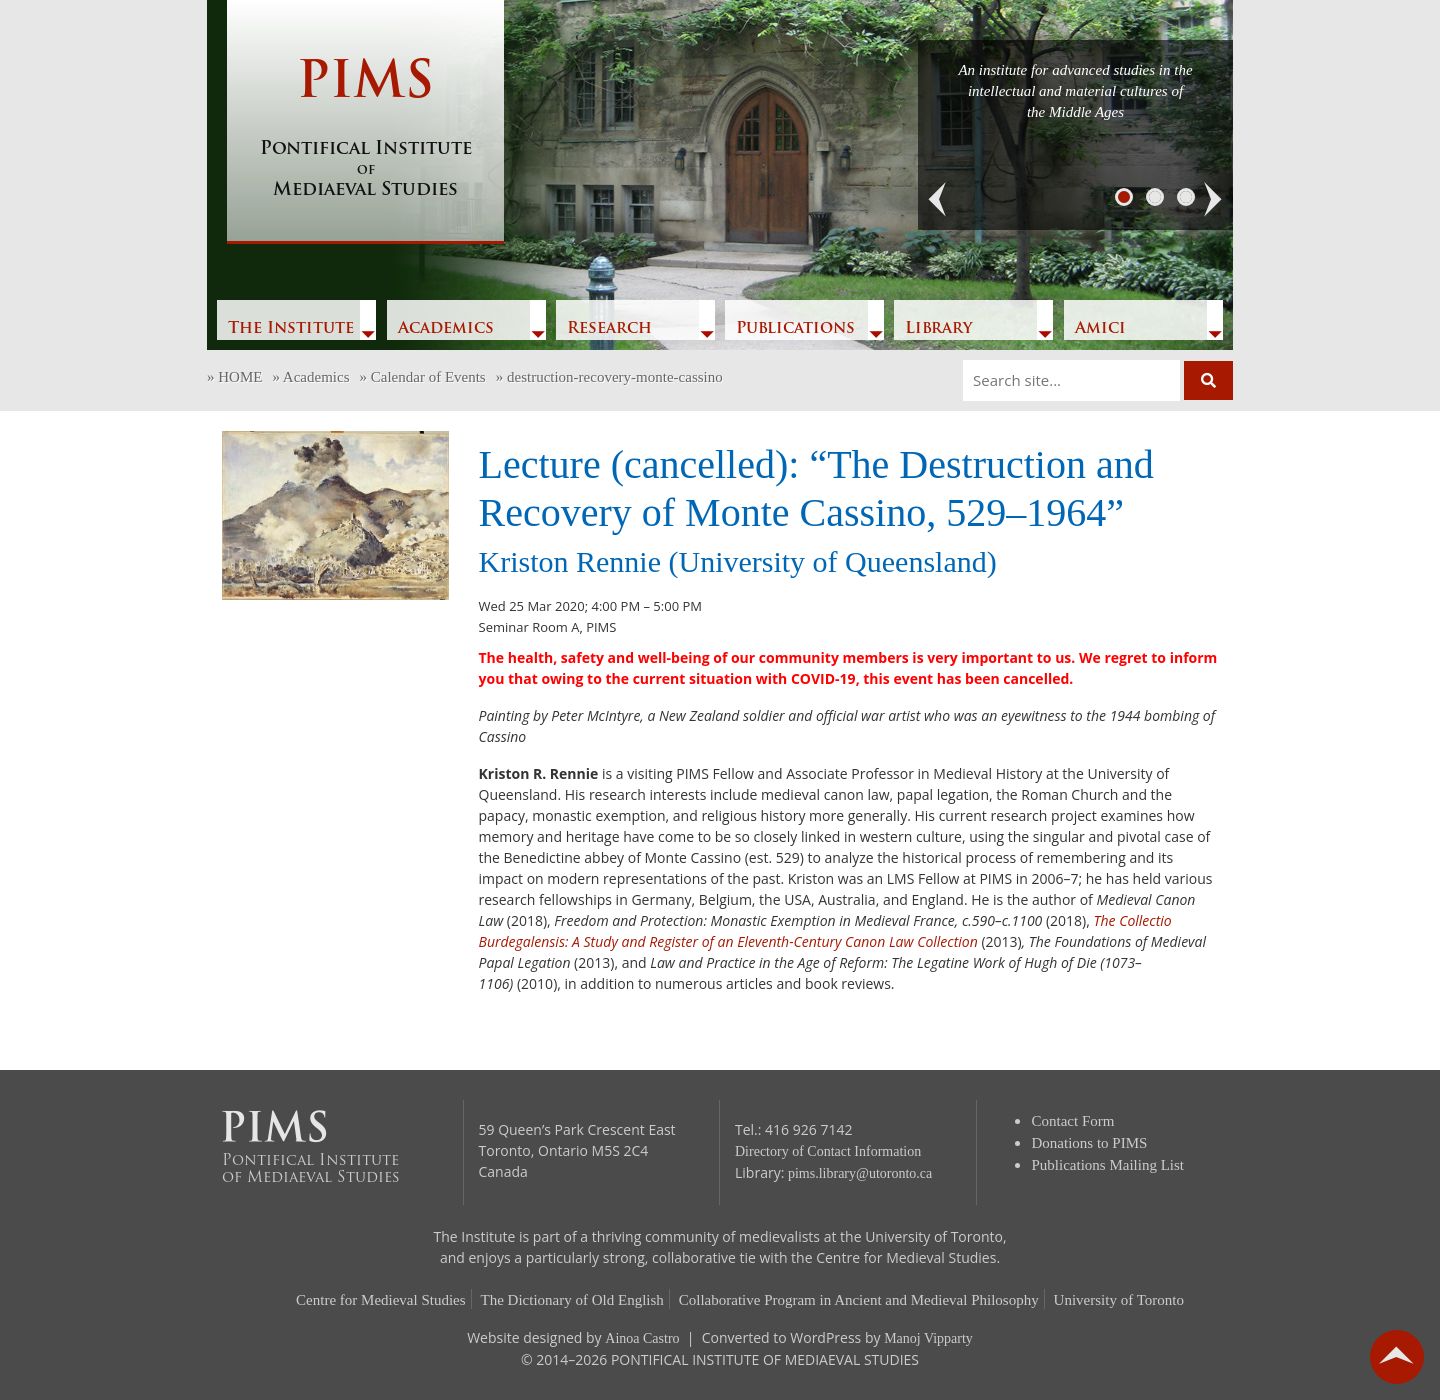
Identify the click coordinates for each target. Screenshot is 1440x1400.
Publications (795, 329)
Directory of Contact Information (828, 1151)
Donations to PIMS (1090, 1143)
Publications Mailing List (1108, 1165)
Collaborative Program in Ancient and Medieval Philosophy (859, 1300)
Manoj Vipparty (928, 1338)
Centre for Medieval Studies (381, 1300)
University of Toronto (1119, 1300)
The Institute (291, 329)
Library (938, 329)
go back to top (1397, 1357)
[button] (938, 200)
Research (609, 329)
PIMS (365, 130)
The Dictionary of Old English (572, 1300)
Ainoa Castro (642, 1338)
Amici (1100, 329)
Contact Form (1073, 1121)
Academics (446, 329)
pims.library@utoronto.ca (860, 1173)
